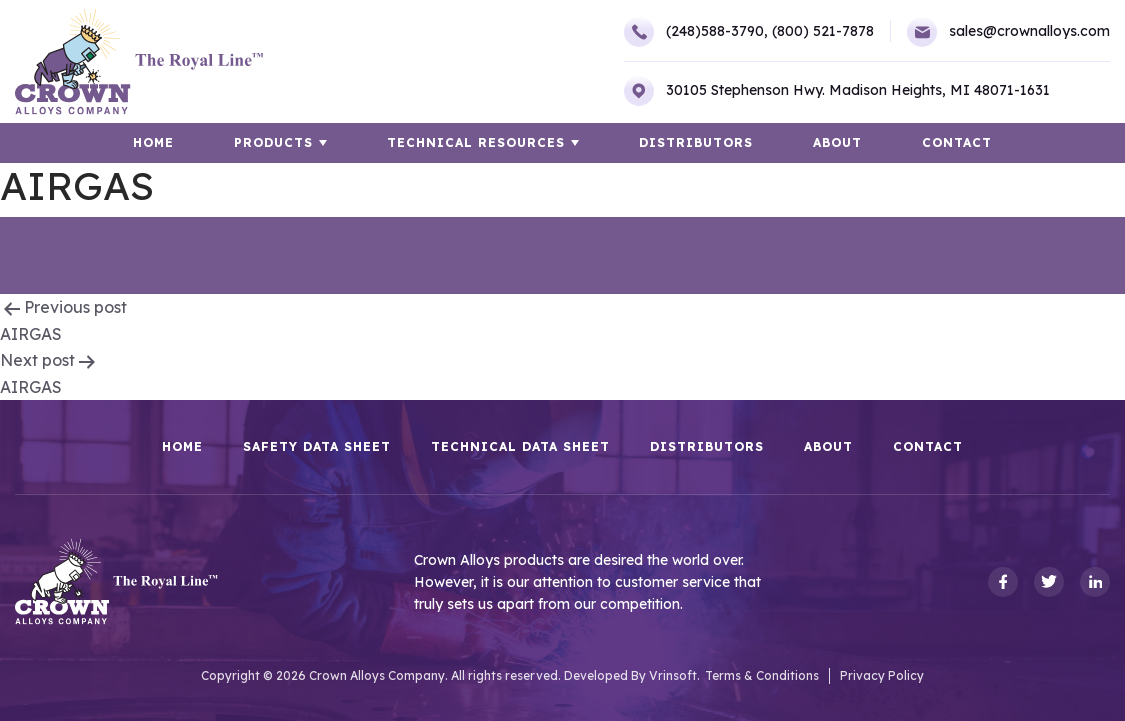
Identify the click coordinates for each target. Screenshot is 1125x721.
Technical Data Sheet (520, 447)
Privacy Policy (882, 675)
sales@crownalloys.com (1008, 32)
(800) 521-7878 (823, 31)
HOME (153, 142)
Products (273, 142)
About (837, 142)
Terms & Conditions (762, 675)
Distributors (696, 142)
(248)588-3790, (696, 32)
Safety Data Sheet (317, 447)
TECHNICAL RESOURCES (476, 142)
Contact (957, 142)
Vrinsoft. (674, 675)
